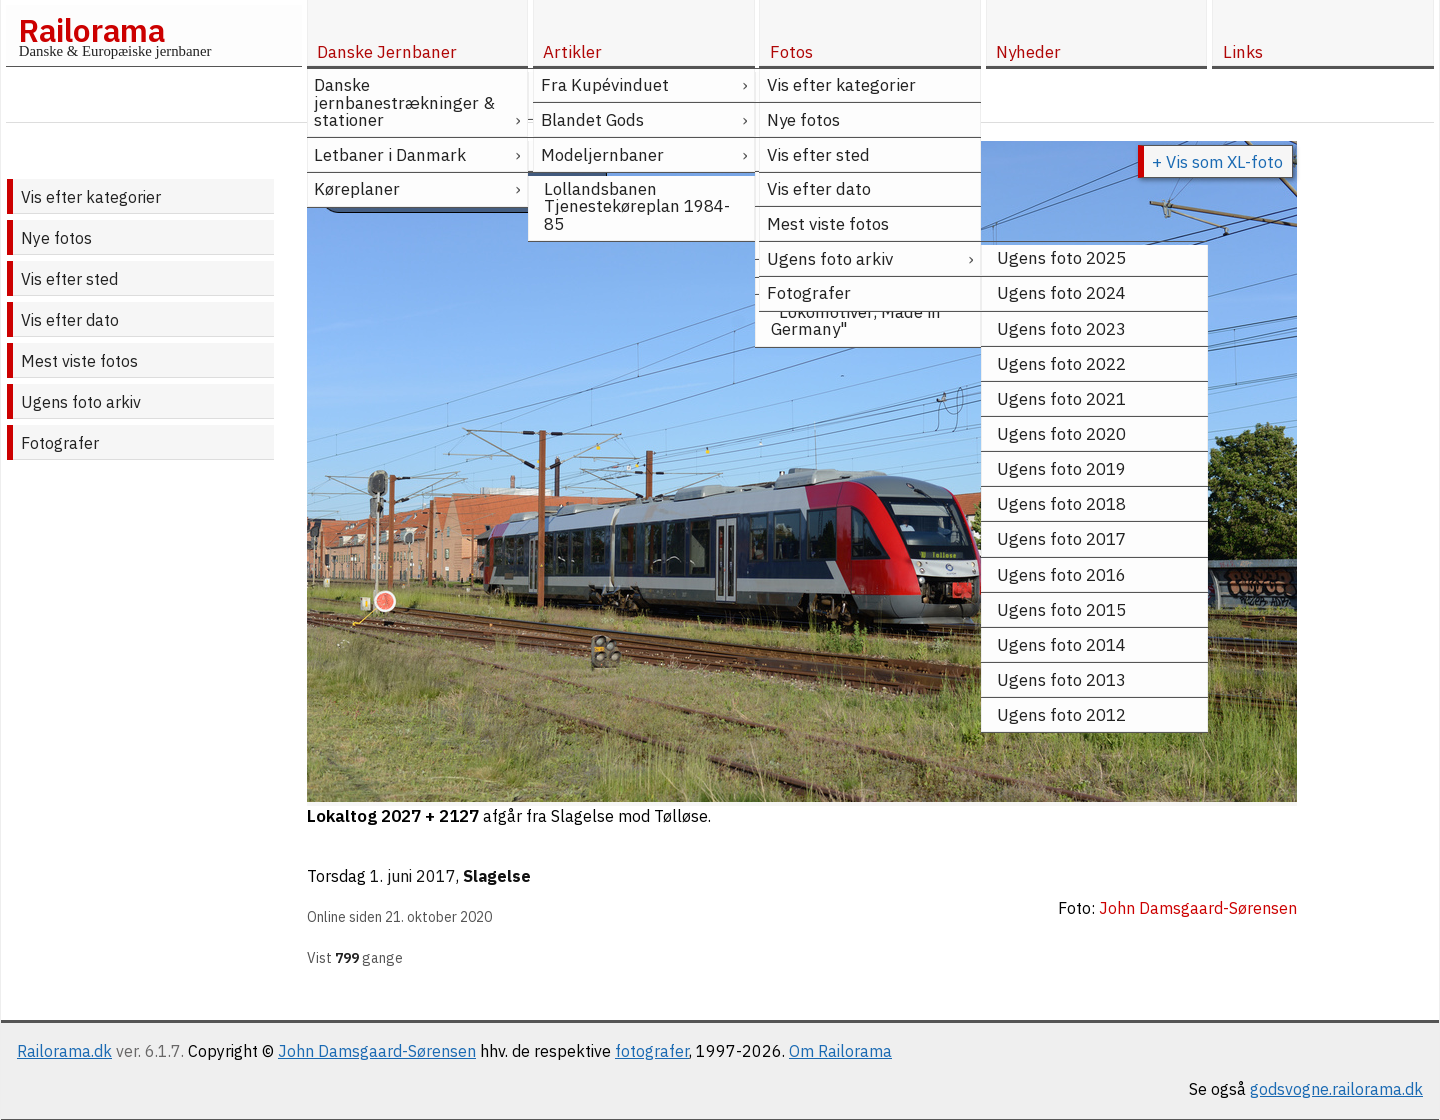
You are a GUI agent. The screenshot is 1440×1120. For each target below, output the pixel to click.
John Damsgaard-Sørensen (377, 1051)
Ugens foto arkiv (81, 402)
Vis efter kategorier (91, 197)
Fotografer (60, 443)
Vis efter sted (69, 279)
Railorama (91, 30)
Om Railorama (840, 1051)
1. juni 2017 (413, 876)
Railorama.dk (64, 1051)
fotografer (652, 1051)
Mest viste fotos (79, 361)
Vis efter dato (70, 320)
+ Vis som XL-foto (1217, 162)
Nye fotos (56, 238)
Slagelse (497, 876)
